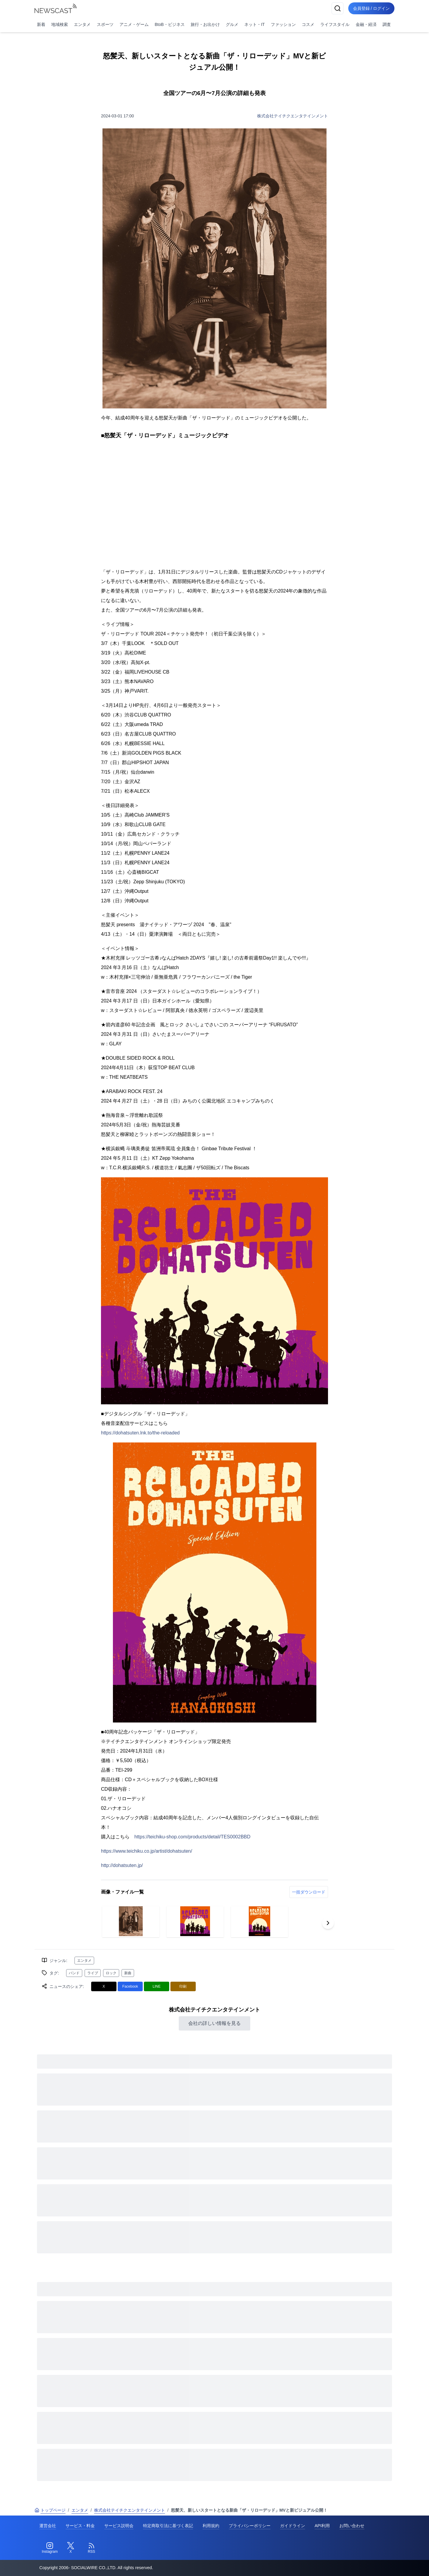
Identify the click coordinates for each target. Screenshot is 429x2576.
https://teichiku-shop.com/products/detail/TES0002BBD (192, 1836)
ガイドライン (292, 2525)
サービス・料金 (80, 2525)
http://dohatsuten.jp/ (122, 1865)
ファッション (283, 24)
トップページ (50, 2510)
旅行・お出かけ (205, 24)
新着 (41, 24)
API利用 (322, 2525)
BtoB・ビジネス (169, 24)
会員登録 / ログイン (371, 8)
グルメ (232, 24)
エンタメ (82, 24)
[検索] (337, 8)
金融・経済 (366, 24)
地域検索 (59, 24)
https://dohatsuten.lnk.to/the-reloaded (140, 1432)
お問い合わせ (351, 2525)
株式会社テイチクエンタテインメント (292, 116)
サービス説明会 (118, 2525)
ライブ (92, 1973)
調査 (387, 24)
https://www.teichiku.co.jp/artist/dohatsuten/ (146, 1851)
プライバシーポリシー (250, 2525)
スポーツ (105, 24)
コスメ (308, 24)
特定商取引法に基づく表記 (168, 2525)
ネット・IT (254, 24)
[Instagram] (49, 2548)
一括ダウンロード (308, 1892)
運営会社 (47, 2525)
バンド (74, 1973)
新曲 (127, 1973)
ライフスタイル (334, 24)
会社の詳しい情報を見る (214, 2023)
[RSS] (91, 2548)
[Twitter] (70, 2548)
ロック (111, 1973)
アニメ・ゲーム (134, 24)
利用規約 (211, 2525)
